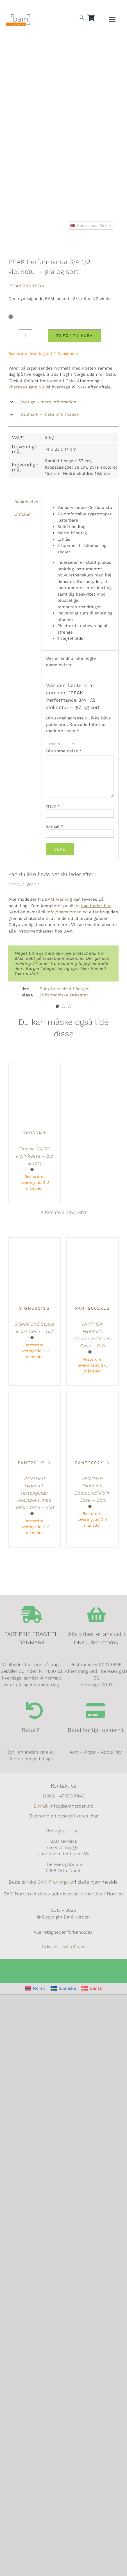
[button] (63, 402)
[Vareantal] (25, 335)
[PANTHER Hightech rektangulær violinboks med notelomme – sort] (34, 1394)
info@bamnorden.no (67, 911)
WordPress (74, 1946)
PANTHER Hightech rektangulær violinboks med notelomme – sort (34, 1493)
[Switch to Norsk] (35, 1989)
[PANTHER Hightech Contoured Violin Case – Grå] (92, 1240)
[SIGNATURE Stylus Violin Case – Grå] (34, 1240)
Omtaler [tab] (22, 514)
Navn (53, 806)
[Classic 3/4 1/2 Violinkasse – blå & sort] (34, 1065)
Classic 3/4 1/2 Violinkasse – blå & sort (34, 1156)
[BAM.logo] (18, 16)
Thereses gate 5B (26, 387)
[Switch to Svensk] (19, 7)
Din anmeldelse (64, 750)
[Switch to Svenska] (63, 1989)
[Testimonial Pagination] (57, 1006)
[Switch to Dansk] (32, 7)
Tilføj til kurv (74, 335)
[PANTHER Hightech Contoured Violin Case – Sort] (92, 1394)
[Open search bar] (82, 17)
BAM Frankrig (58, 899)
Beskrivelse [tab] (25, 501)
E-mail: (41, 1806)
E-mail (55, 826)
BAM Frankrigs (53, 1882)
